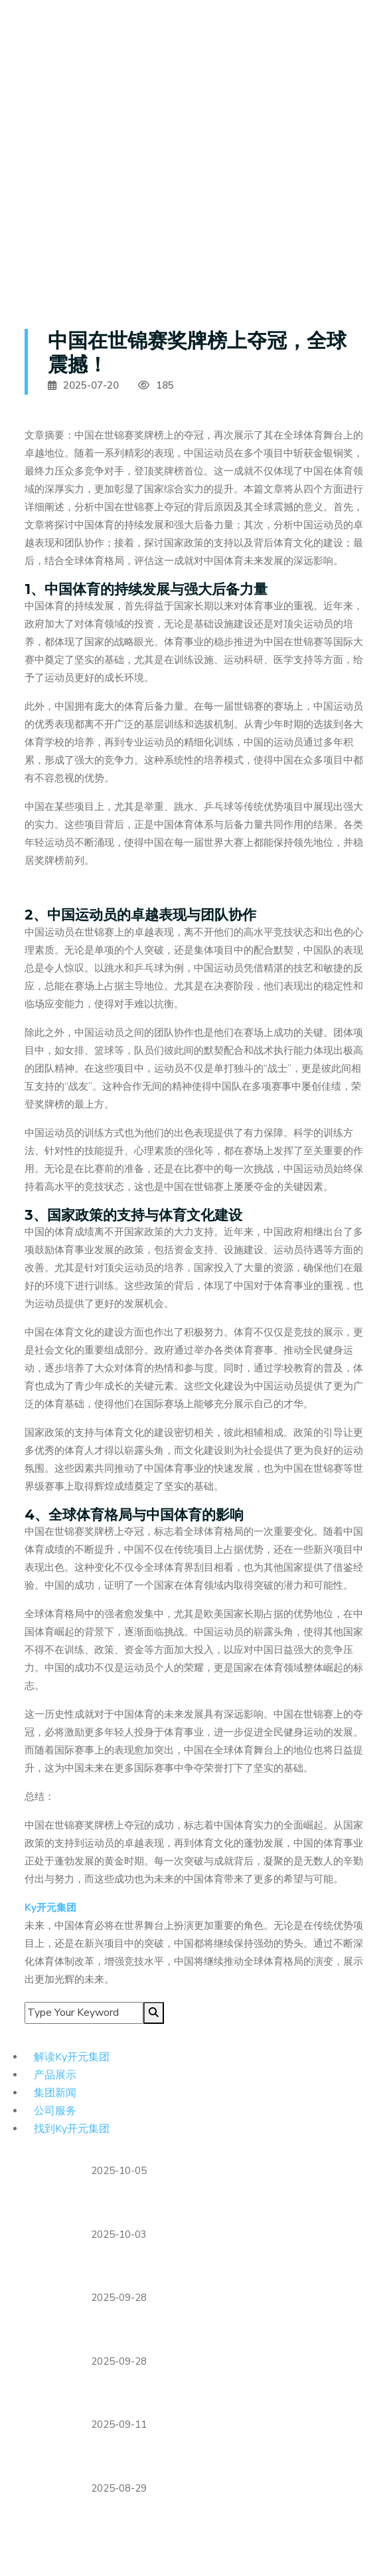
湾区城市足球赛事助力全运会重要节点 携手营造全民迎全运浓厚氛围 (226, 2269)
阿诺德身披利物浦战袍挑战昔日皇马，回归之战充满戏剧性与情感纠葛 (226, 2332)
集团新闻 (56, 2092)
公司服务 (56, 2110)
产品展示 (56, 2074)
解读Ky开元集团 (73, 2056)
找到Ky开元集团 (73, 2128)
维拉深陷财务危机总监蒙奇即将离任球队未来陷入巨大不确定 (226, 2205)
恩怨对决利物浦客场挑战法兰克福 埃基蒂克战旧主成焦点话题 (220, 2396)
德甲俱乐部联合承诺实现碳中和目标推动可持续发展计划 (226, 2459)
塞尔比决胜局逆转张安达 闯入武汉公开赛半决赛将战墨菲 (220, 2523)
